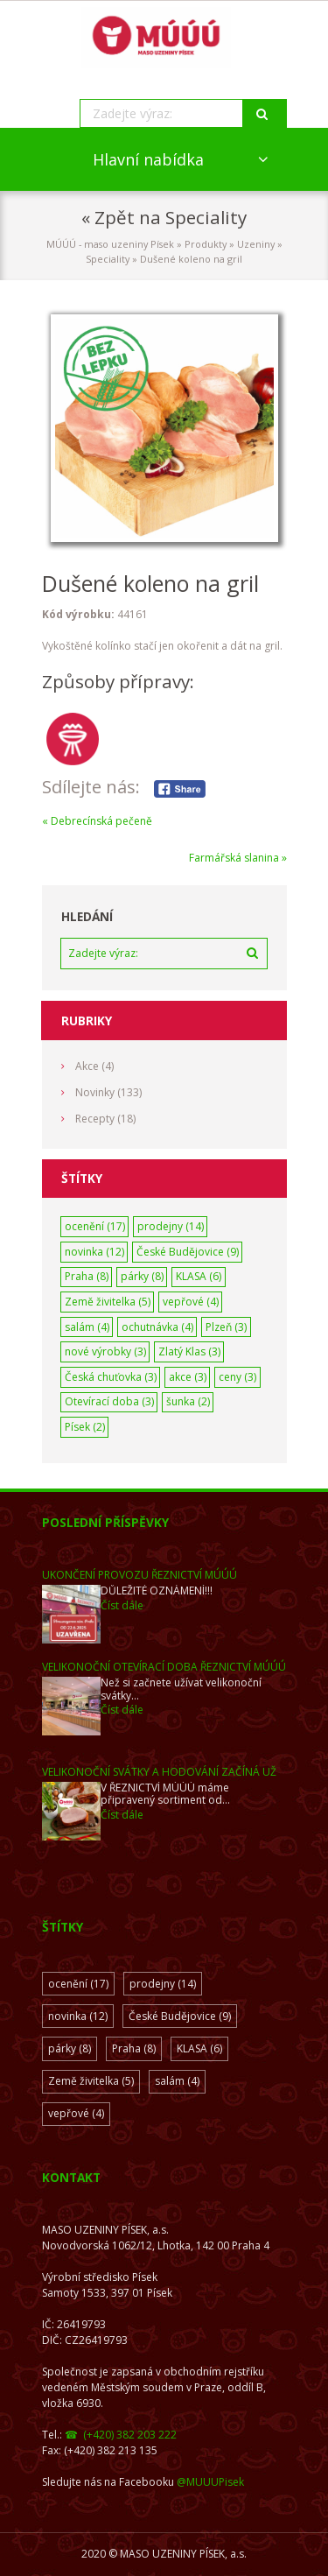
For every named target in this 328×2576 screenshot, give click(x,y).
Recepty (95, 1118)
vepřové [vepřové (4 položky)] (191, 1301)
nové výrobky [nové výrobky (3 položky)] (105, 1351)
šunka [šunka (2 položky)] (188, 1401)
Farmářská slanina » (238, 857)
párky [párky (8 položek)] (142, 1276)
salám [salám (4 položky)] (87, 1327)
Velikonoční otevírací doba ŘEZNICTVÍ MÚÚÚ (164, 1666)
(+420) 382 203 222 (130, 2434)
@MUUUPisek (210, 2481)
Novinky (95, 1092)
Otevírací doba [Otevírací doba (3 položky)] (109, 1401)
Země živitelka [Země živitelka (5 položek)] (107, 1301)
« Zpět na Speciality (164, 217)
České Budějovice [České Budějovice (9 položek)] (187, 1251)
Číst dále (122, 1605)
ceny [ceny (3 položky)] (237, 1376)
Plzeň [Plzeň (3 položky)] (226, 1327)
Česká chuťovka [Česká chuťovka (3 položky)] (111, 1376)
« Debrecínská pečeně (97, 820)
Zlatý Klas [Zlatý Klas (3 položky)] (189, 1351)
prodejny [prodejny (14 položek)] (170, 1226)
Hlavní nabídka (148, 159)
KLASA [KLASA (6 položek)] (198, 1276)
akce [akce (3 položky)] (187, 1376)
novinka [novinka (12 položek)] (94, 1251)
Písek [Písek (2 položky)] (85, 1426)
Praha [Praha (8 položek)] (86, 1276)
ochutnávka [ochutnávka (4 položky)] (157, 1327)
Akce (87, 1066)
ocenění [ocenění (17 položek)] (95, 1226)
